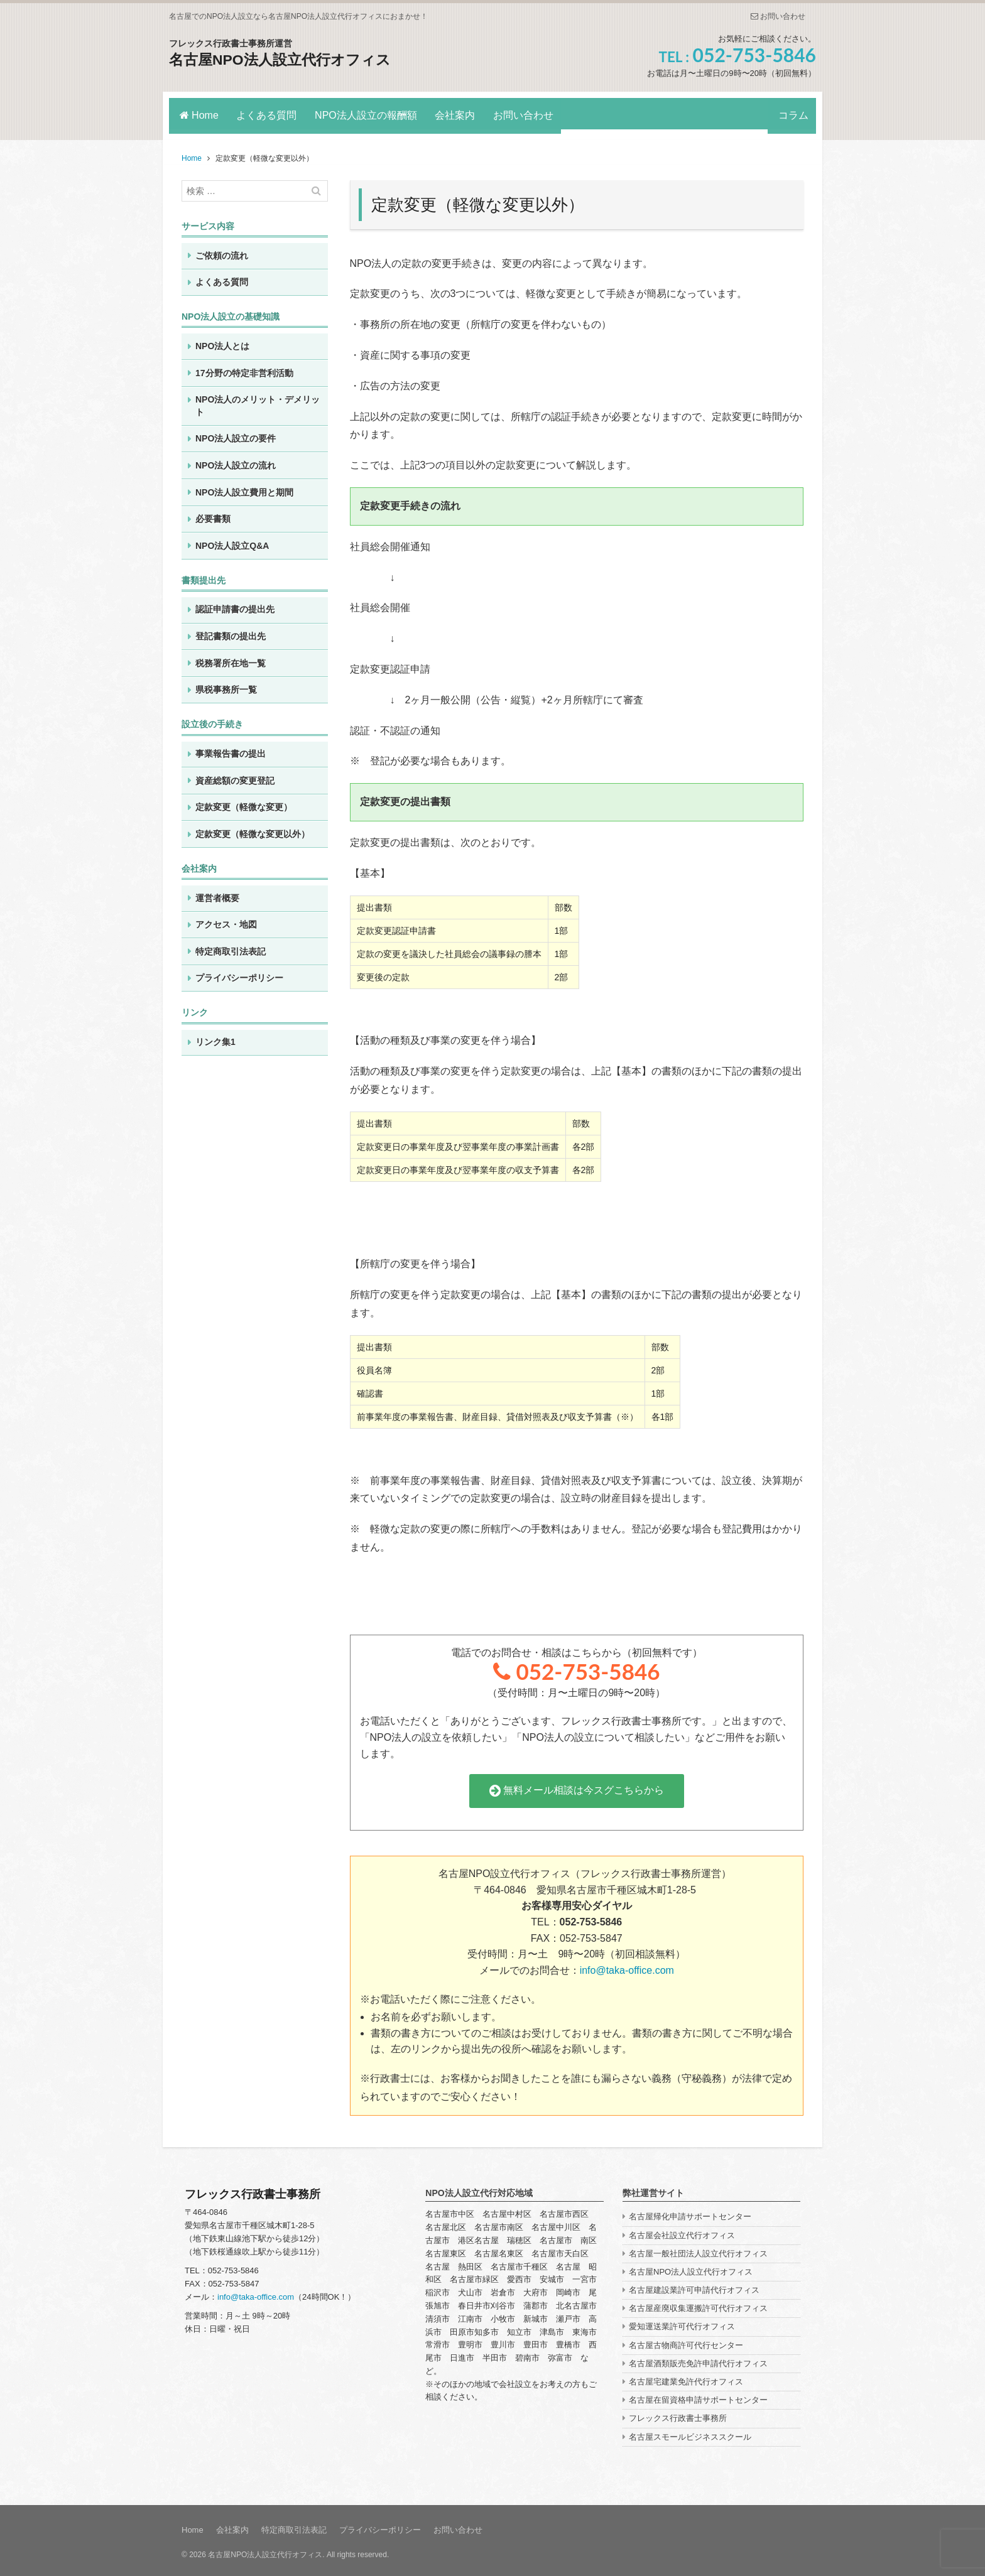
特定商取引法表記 (230, 947)
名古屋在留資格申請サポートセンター (698, 2396)
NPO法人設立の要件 (235, 435)
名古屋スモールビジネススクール (690, 2432)
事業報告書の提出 (230, 749)
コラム (790, 113)
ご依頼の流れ (221, 251)
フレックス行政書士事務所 (678, 2414)
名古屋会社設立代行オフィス (682, 2231)
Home (199, 113)
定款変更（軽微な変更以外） (252, 830)
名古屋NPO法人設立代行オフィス (284, 59)
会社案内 (464, 113)
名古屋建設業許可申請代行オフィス (694, 2285)
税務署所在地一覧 (230, 659)
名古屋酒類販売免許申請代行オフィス (698, 2359)
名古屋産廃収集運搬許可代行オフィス (698, 2304)
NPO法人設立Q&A (232, 541)
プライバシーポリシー (239, 974)
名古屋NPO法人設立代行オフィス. (266, 2550)
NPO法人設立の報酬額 (371, 113)
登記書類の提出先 (230, 632)
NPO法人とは (222, 342)
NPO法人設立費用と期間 (244, 488)
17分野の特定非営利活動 (244, 369)
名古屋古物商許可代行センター (686, 2341)
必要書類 (213, 514)
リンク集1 (215, 1037)
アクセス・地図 (226, 921)
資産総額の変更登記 (235, 776)
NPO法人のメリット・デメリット (257, 401)
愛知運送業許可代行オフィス (682, 2322)
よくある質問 (269, 113)
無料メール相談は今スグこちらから (576, 1785)
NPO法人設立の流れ (235, 461)
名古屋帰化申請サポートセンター (690, 2212)
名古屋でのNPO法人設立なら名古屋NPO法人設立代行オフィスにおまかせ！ (298, 16)
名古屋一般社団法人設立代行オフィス (698, 2249)
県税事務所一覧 (226, 686)
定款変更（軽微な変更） (243, 803)
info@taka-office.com (627, 1966)
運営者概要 (217, 894)
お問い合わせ (778, 16)
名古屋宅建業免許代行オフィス (686, 2377)
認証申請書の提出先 (235, 605)
